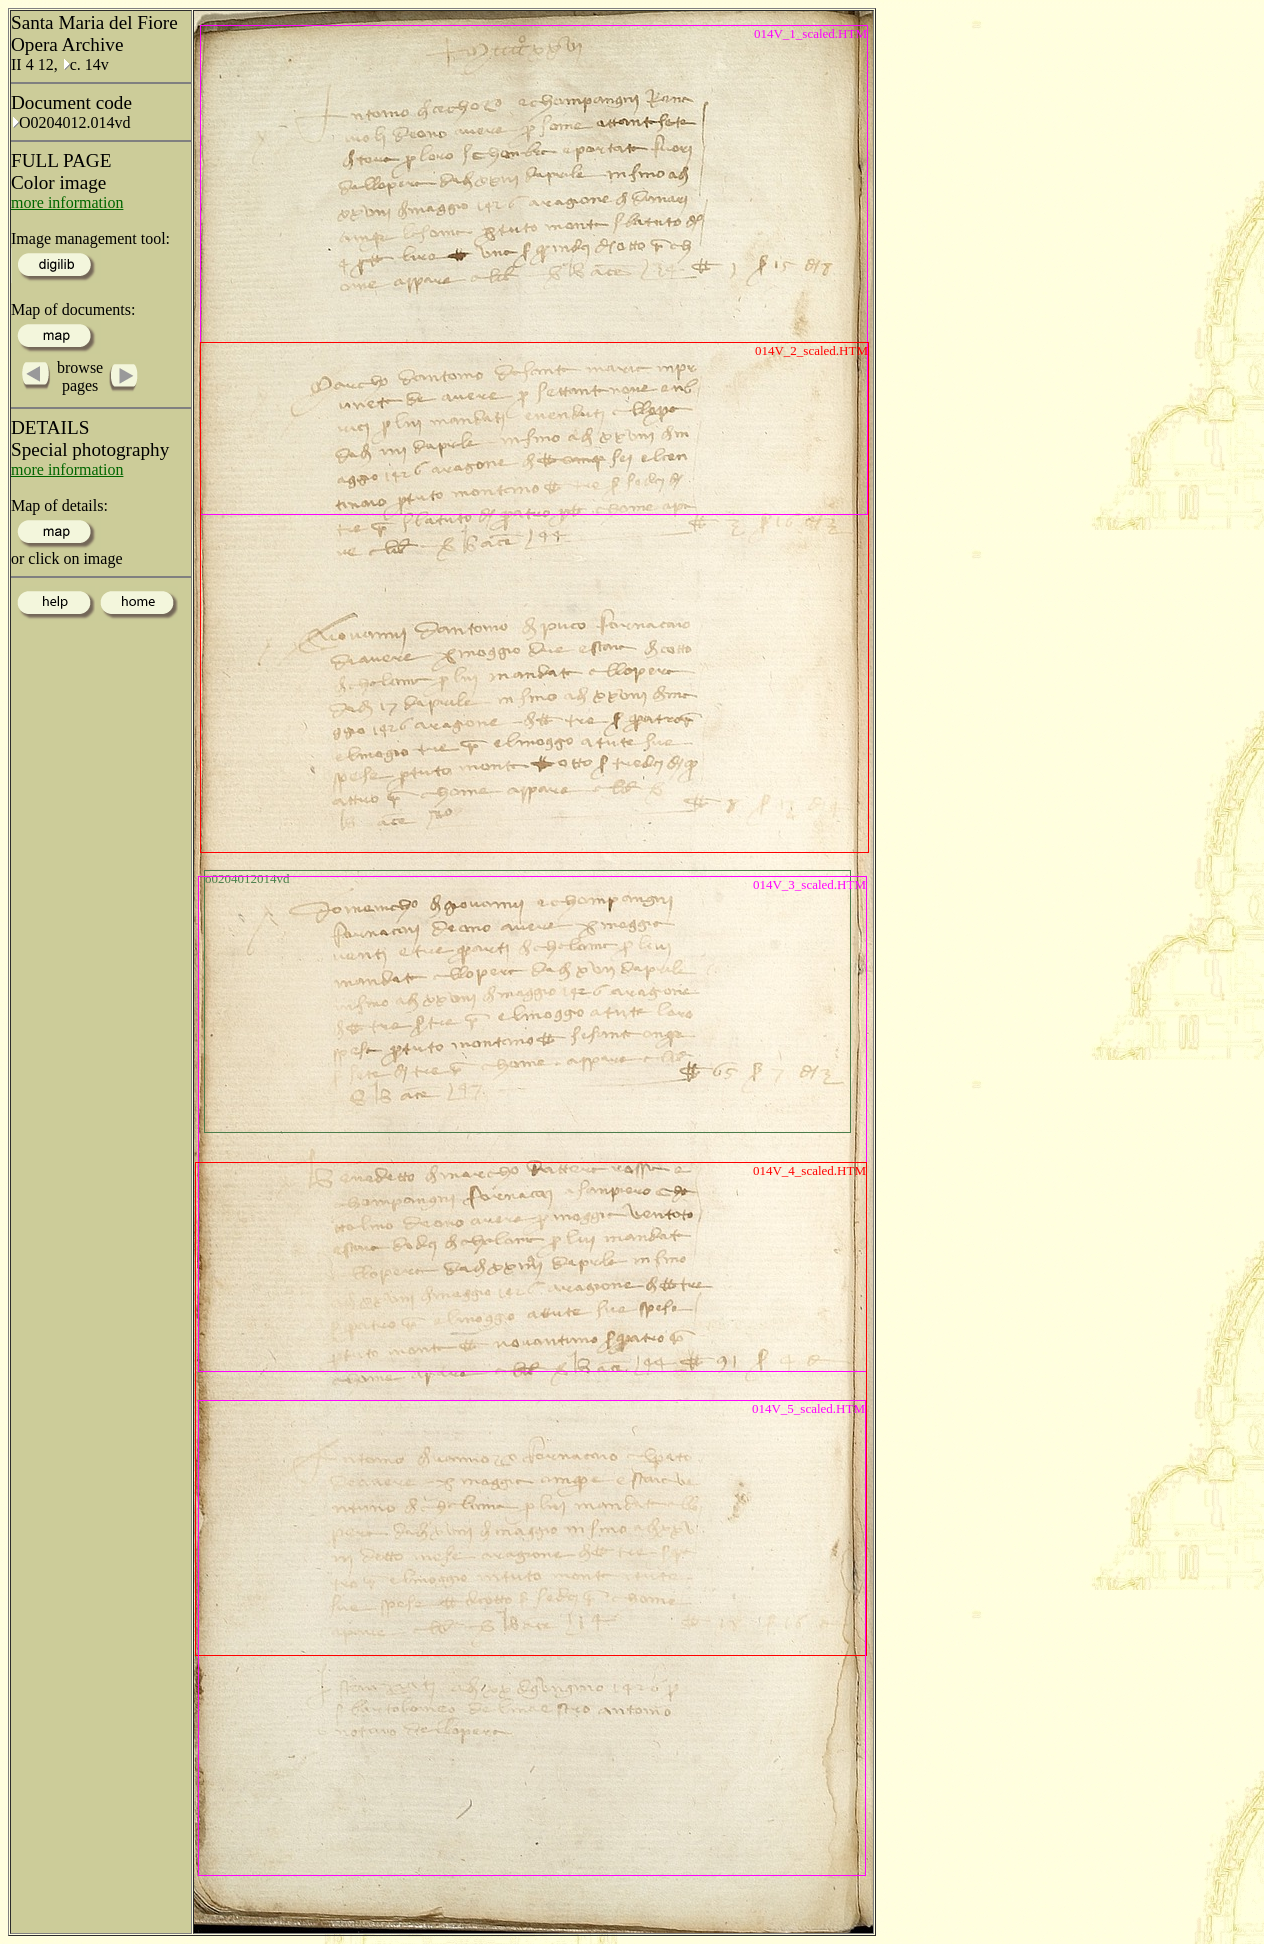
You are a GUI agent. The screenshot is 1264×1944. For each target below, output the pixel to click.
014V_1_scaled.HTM (810, 33)
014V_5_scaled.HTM (808, 1408)
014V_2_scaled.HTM (811, 350)
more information (67, 202)
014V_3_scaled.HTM (809, 884)
